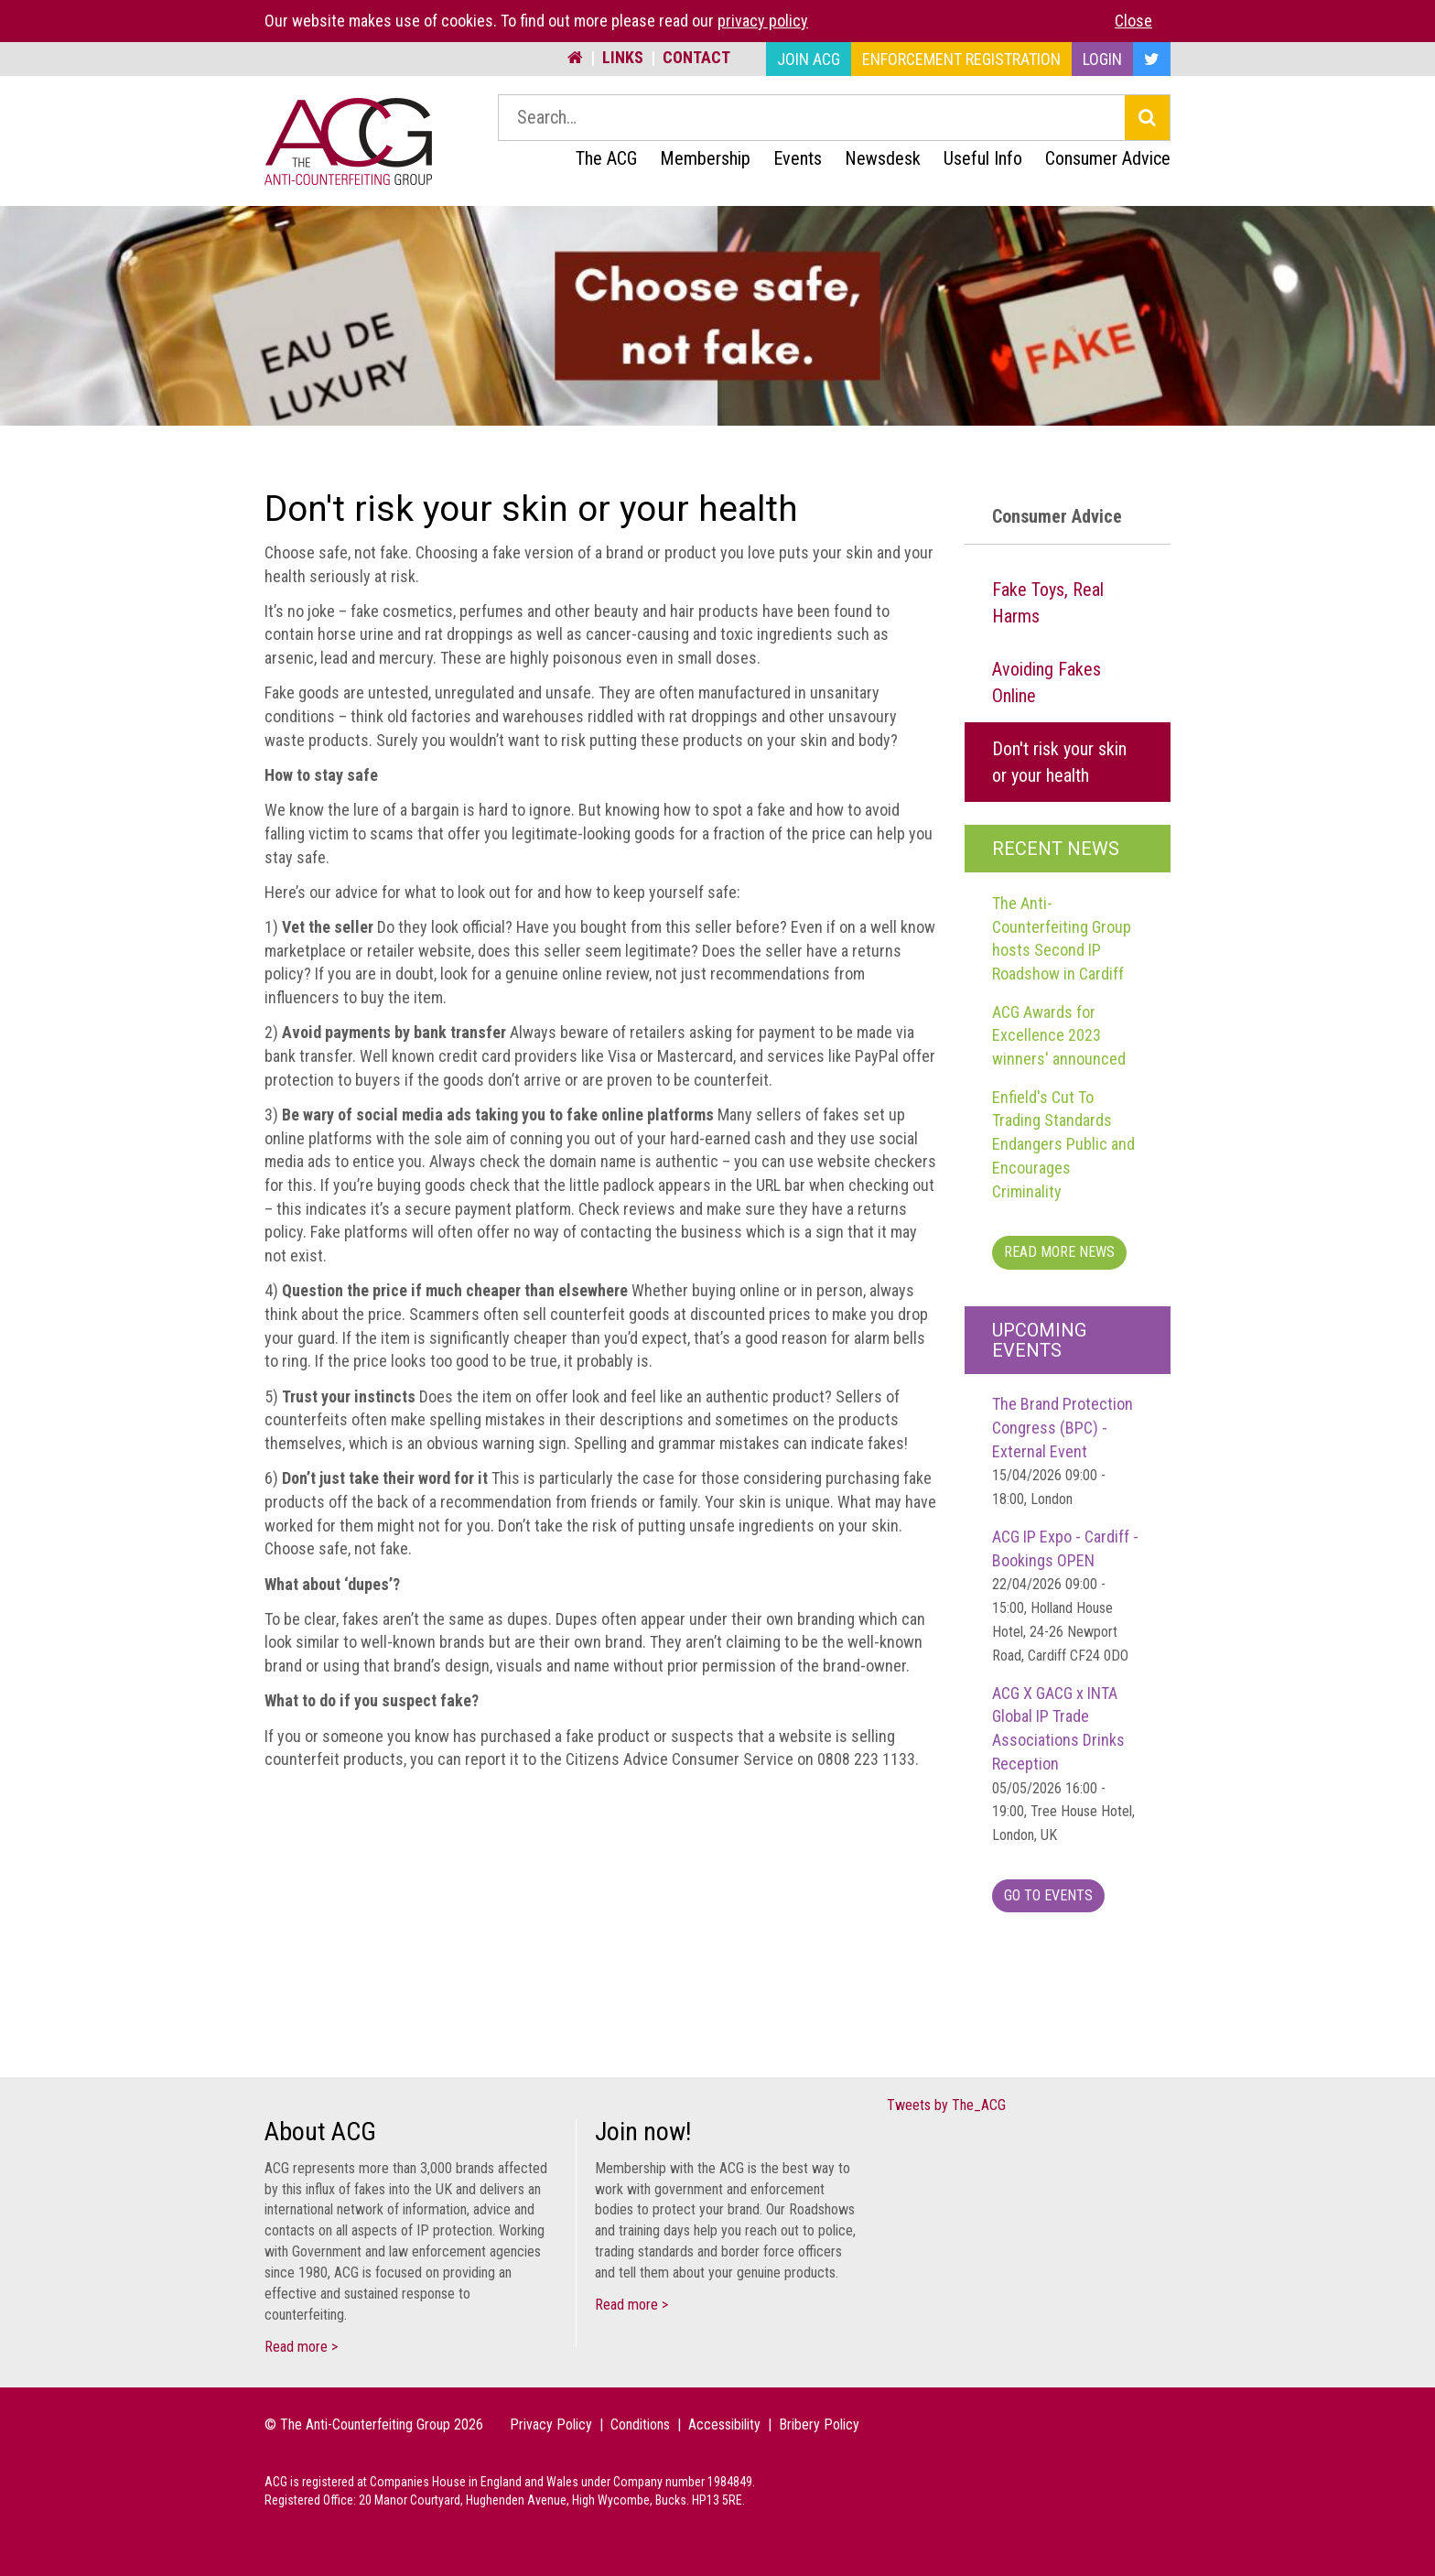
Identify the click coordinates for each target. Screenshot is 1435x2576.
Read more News (1059, 1252)
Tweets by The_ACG (946, 2105)
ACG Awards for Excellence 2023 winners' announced (1059, 1035)
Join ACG (808, 59)
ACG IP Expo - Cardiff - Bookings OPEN (1065, 1595)
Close (1133, 20)
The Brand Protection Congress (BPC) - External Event (1062, 1451)
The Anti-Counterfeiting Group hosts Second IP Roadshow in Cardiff (1061, 938)
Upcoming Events (1039, 1340)
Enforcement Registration (961, 59)
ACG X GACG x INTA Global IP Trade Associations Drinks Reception (1063, 1764)
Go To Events (1048, 1895)
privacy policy (763, 20)
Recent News (1055, 849)
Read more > (301, 2346)
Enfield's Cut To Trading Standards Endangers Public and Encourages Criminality (1063, 1144)
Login (1102, 59)
